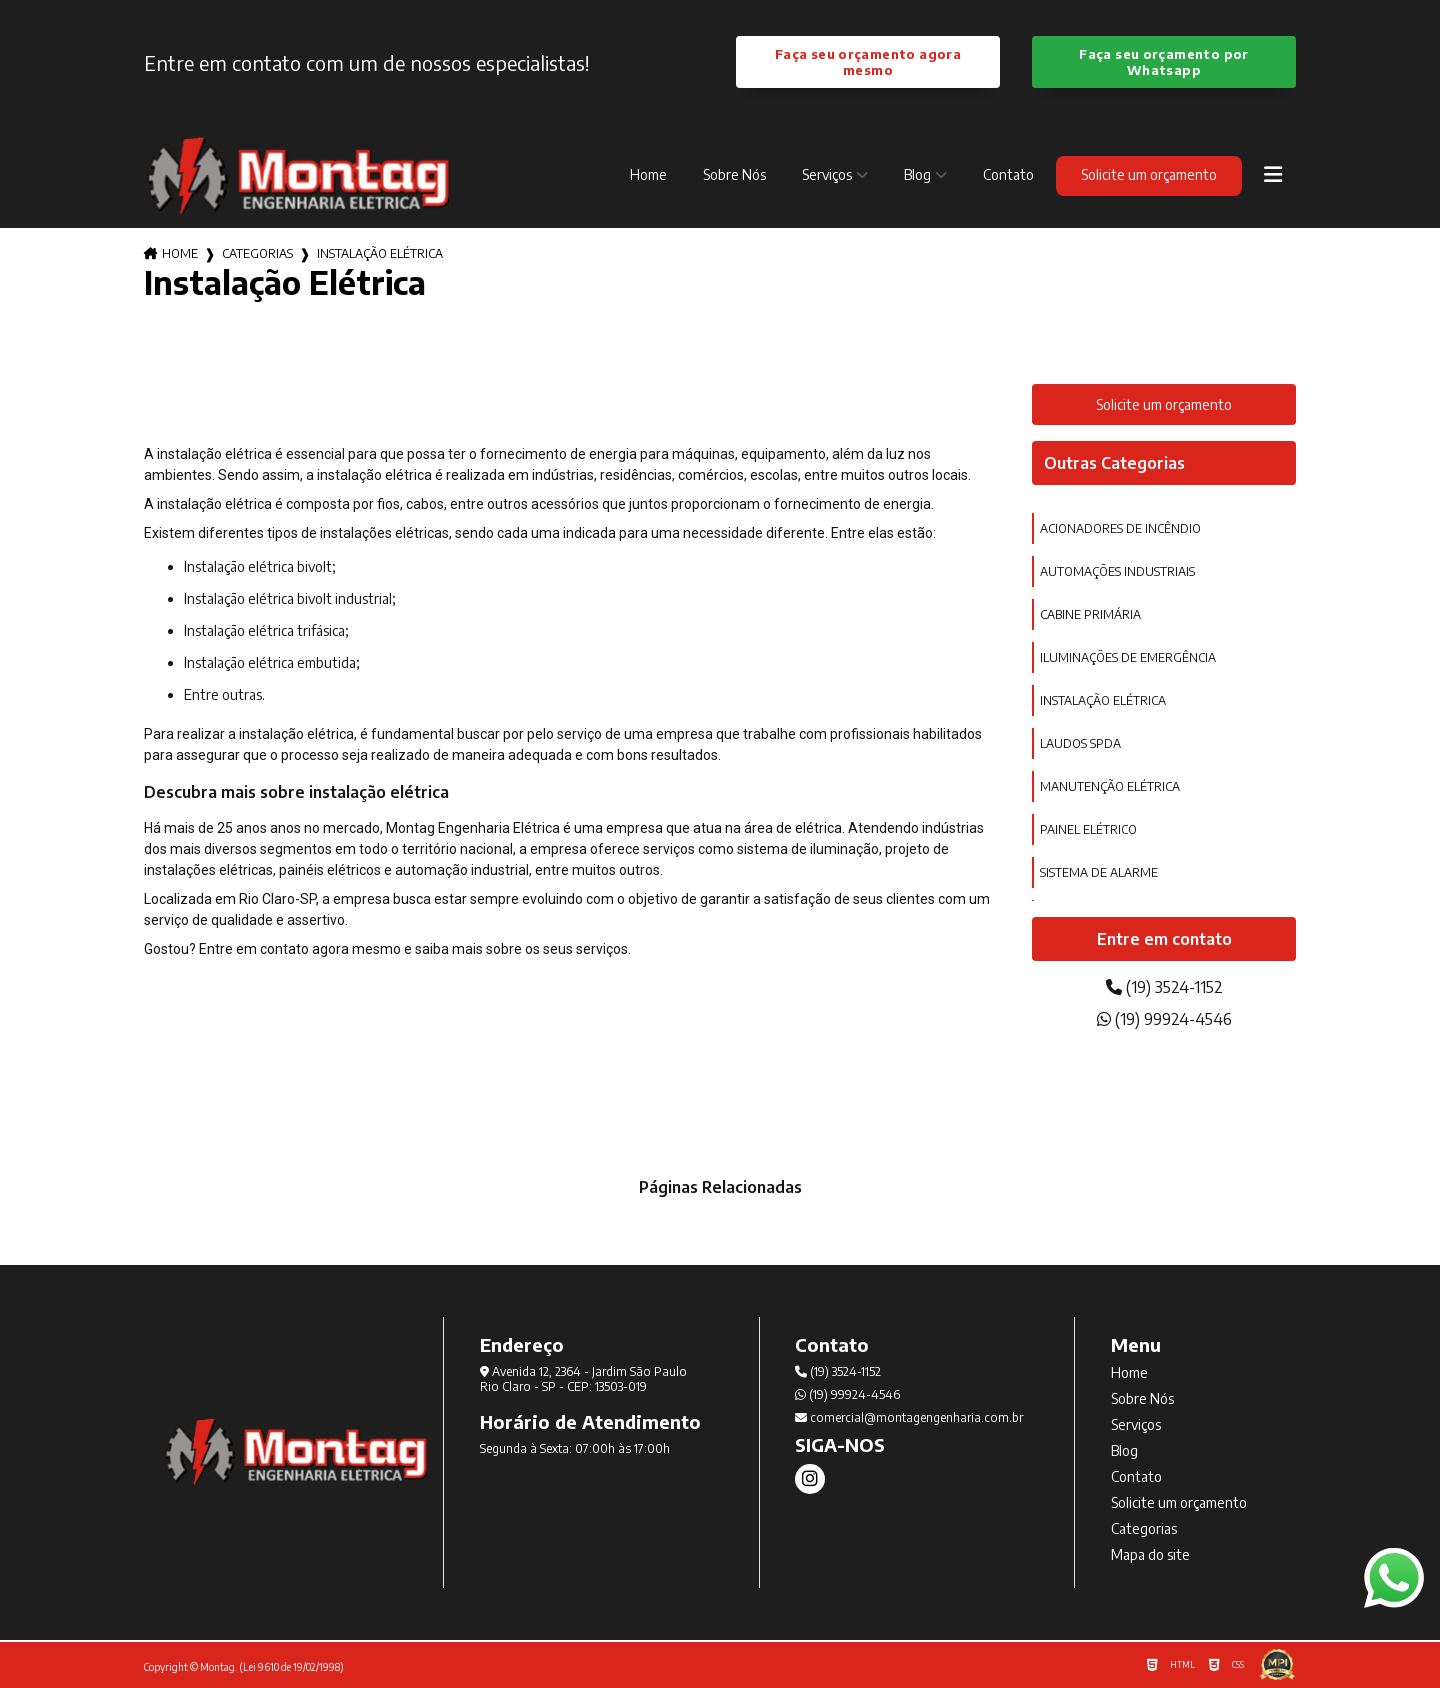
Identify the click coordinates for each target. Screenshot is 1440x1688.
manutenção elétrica (1110, 786)
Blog (917, 174)
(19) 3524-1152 (1164, 987)
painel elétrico (1088, 829)
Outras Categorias (1114, 463)
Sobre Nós (734, 174)
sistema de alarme (1099, 872)
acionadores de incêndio (1120, 528)
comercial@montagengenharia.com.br (909, 1417)
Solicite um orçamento (1149, 174)
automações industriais (1117, 571)
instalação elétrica (1103, 700)
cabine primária (1090, 614)
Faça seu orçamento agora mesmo (868, 62)
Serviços (827, 174)
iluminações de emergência (1128, 657)
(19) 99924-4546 (1164, 1019)
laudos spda (1080, 743)
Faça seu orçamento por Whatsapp (1163, 62)
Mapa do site (1150, 1554)
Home (648, 174)
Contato (1008, 174)
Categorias (257, 253)
